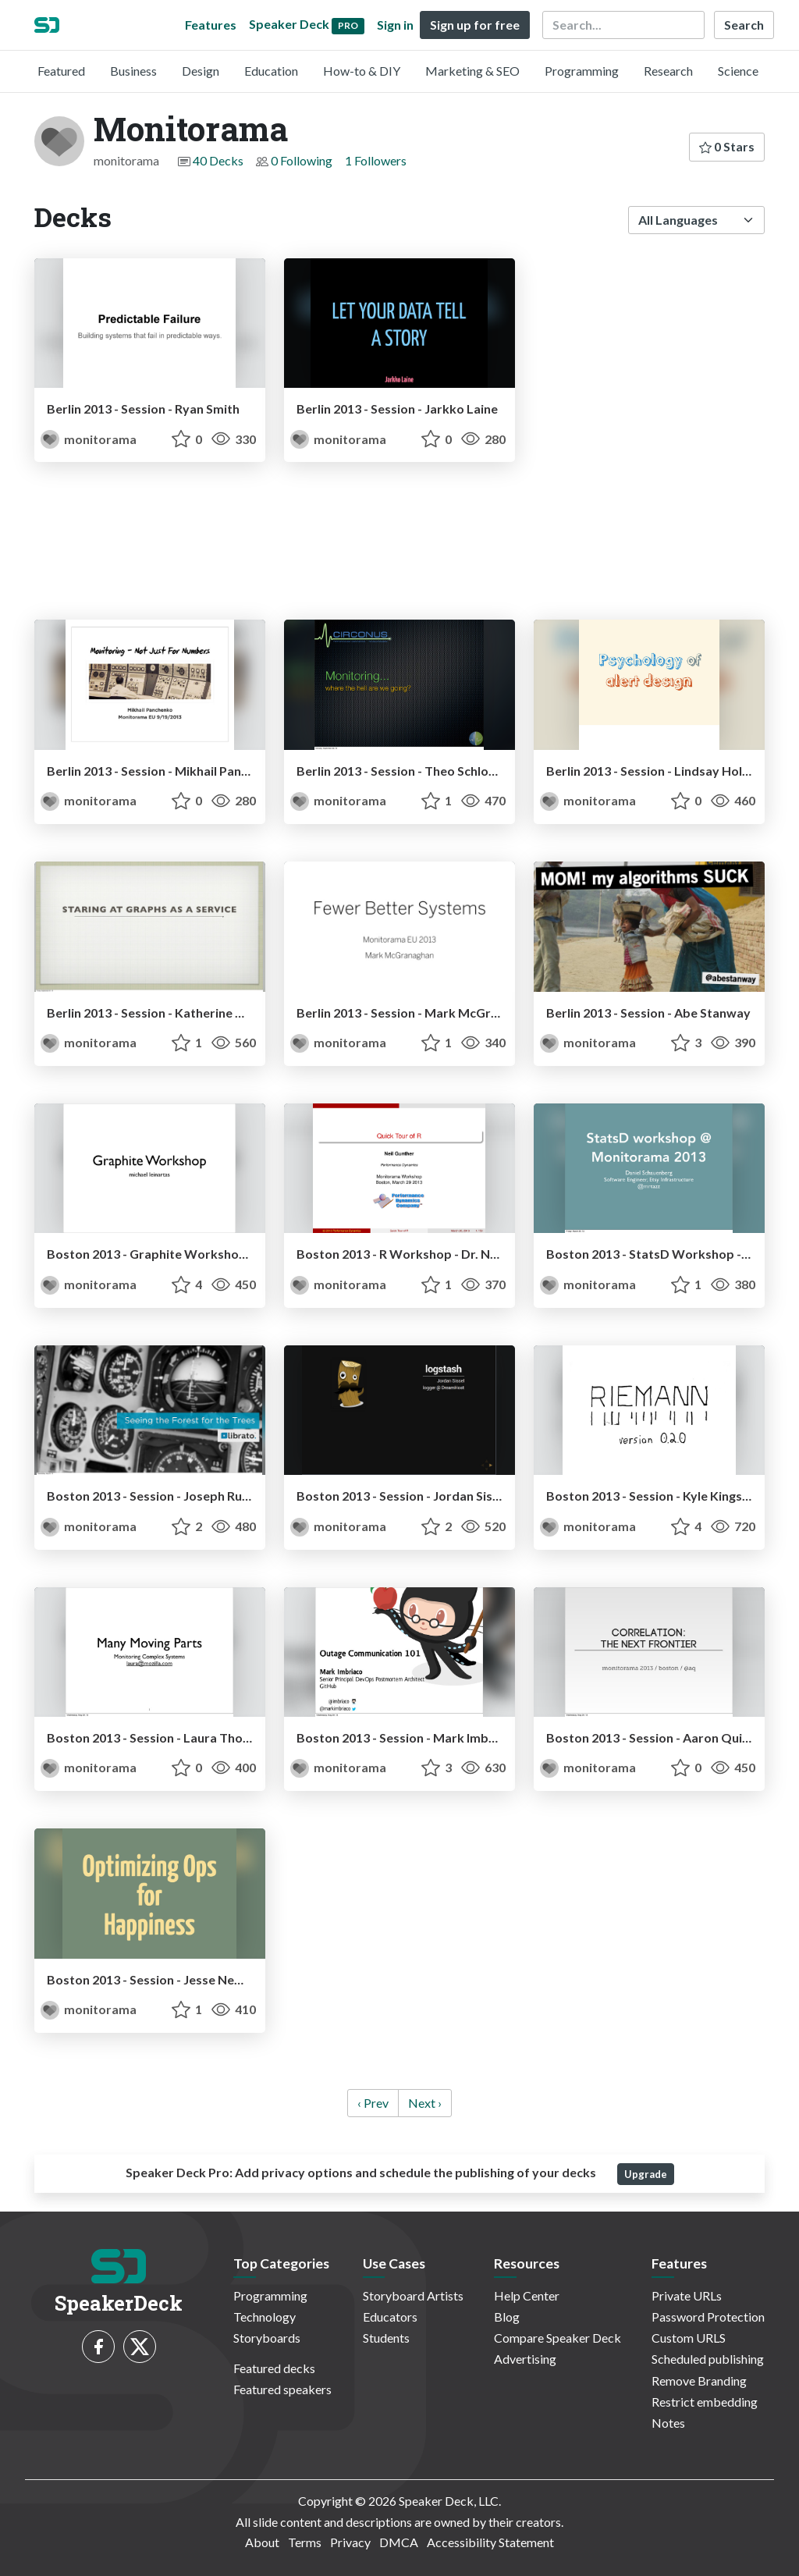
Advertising (525, 2358)
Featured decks (274, 2368)
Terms (304, 2542)
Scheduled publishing (708, 2358)
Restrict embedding (705, 2401)
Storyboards (266, 2337)
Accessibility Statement (490, 2542)
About (262, 2542)
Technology (264, 2316)
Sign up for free (475, 24)
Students (386, 2337)
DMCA (398, 2542)
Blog (507, 2316)
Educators (390, 2316)
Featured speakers (282, 2389)
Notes (668, 2422)
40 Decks (218, 160)
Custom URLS (689, 2337)
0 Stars (727, 146)
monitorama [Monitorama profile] (89, 439)
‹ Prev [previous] (373, 2102)
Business (133, 70)
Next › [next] (425, 2102)
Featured (61, 70)
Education (271, 70)
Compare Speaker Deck (557, 2337)
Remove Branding (699, 2380)
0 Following (301, 160)
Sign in (395, 24)
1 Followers (376, 160)
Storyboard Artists (413, 2295)
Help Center (526, 2295)
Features (210, 24)
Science (738, 70)
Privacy (350, 2542)
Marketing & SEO (472, 70)
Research (668, 70)
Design (200, 70)
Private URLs (687, 2295)
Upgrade (645, 2174)
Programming (582, 70)
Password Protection (708, 2316)
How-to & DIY (361, 70)
